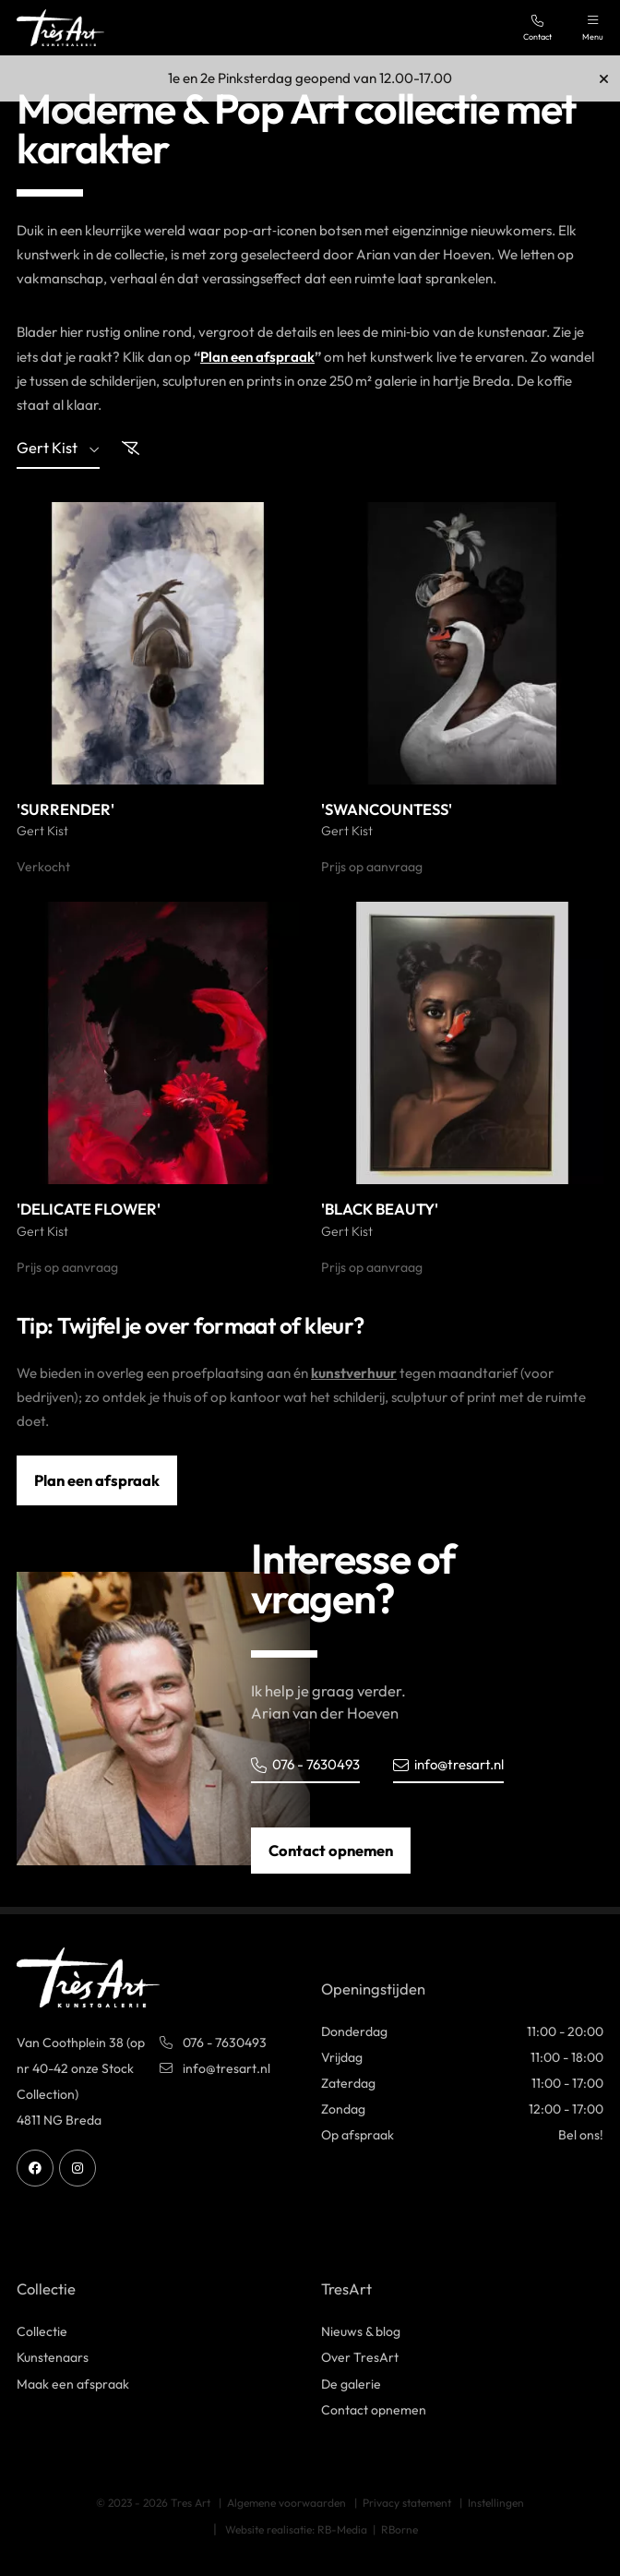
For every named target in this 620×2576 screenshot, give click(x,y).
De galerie (351, 2384)
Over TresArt (360, 2358)
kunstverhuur (354, 1373)
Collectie (42, 2331)
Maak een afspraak (73, 2384)
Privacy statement (407, 2503)
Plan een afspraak (258, 356)
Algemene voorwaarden (286, 2503)
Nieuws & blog (360, 2331)
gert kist (58, 449)
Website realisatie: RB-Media (296, 2529)
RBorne (399, 2529)
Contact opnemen (330, 1850)
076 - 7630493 (307, 1764)
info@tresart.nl (451, 1764)
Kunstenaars (53, 2358)
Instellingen (496, 2503)
